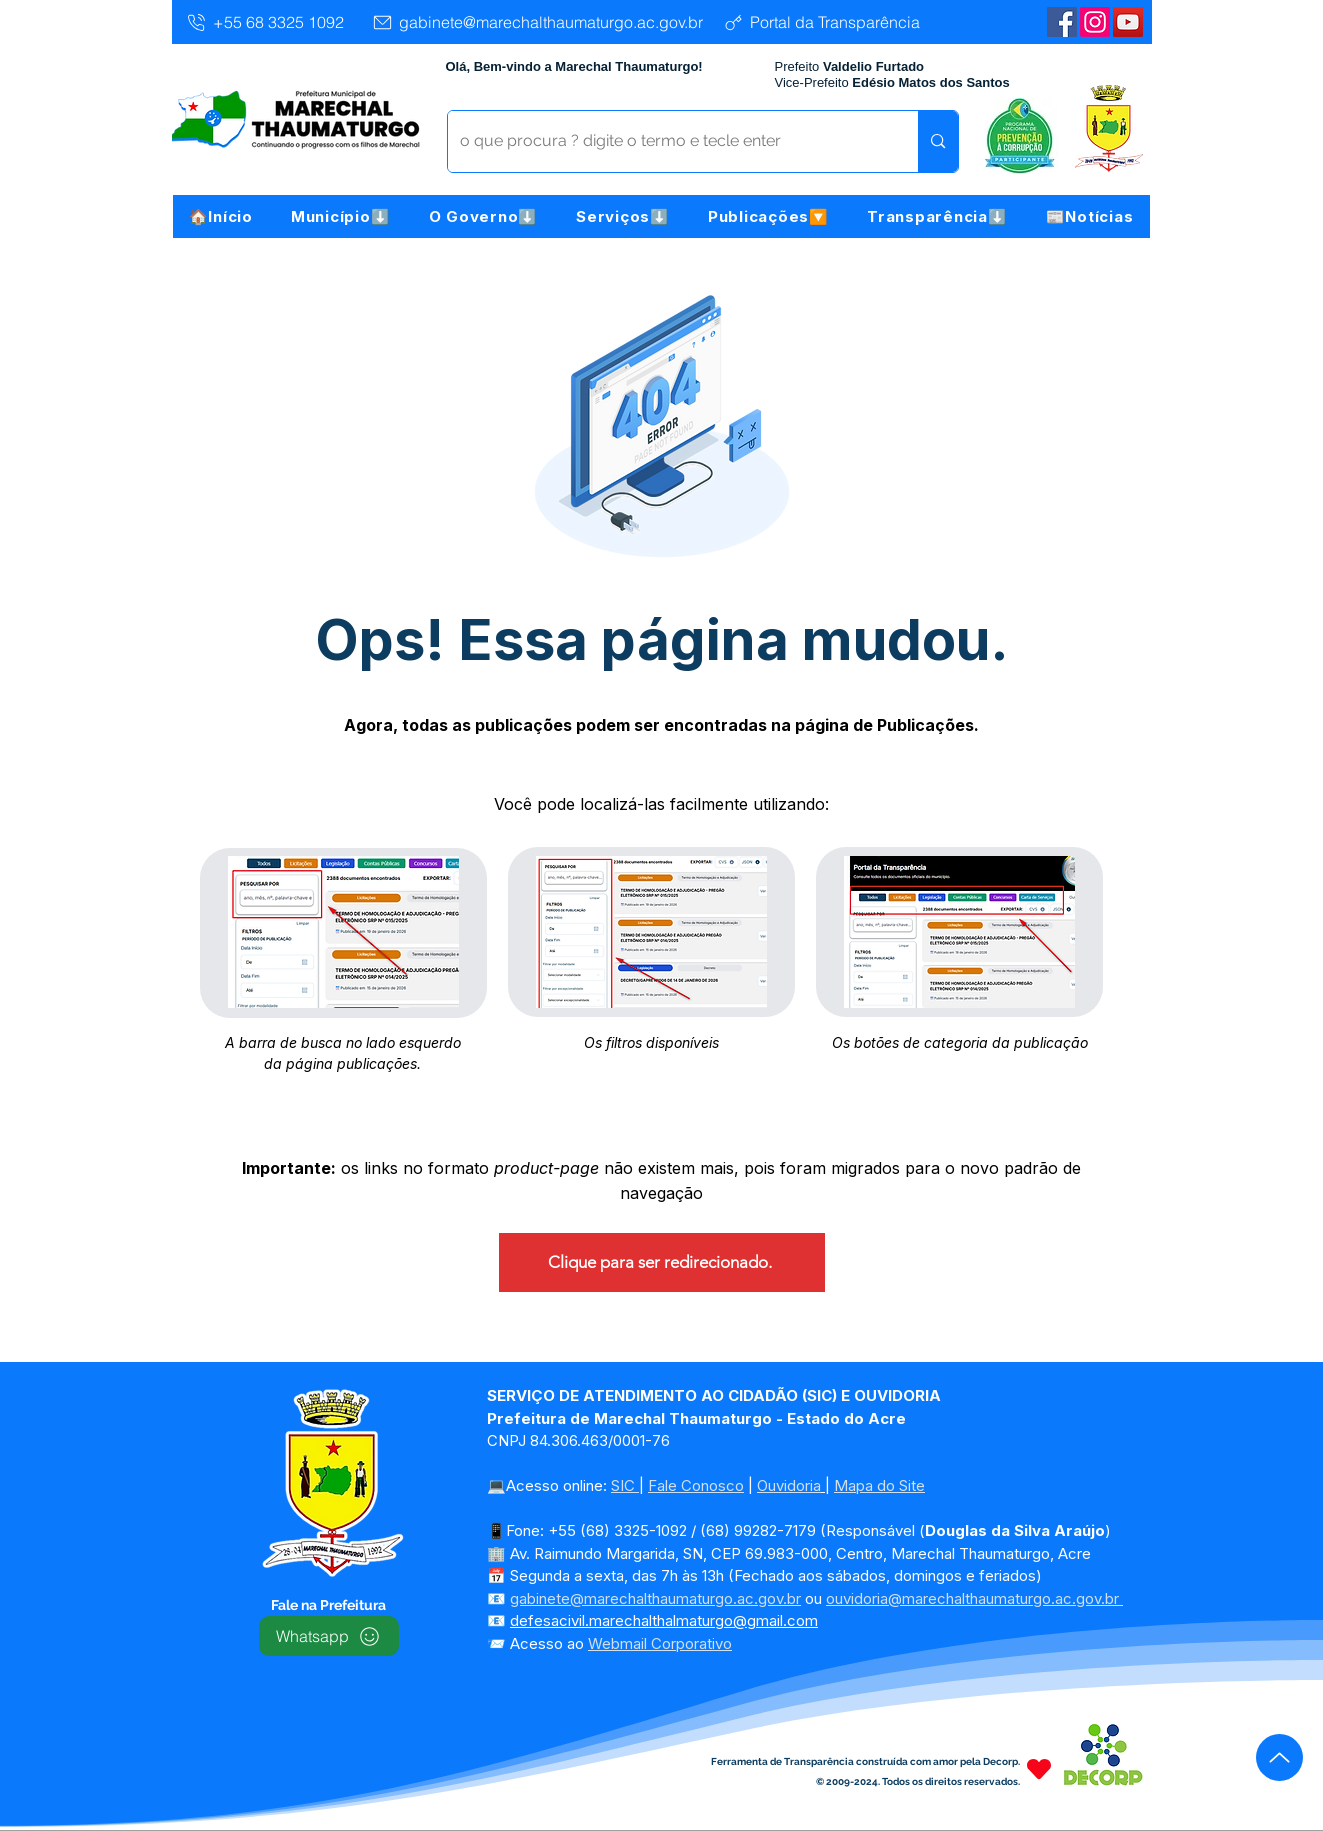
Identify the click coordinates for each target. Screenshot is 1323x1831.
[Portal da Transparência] (821, 22)
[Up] (1279, 1757)
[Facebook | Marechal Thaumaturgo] (1062, 22)
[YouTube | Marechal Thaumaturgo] (1128, 22)
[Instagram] (1095, 22)
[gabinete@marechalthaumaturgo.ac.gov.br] (537, 22)
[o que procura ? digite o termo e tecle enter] (668, 141)
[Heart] (1039, 1768)
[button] (341, 216)
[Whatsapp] (329, 1636)
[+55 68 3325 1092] (264, 22)
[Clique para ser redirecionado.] (662, 1262)
